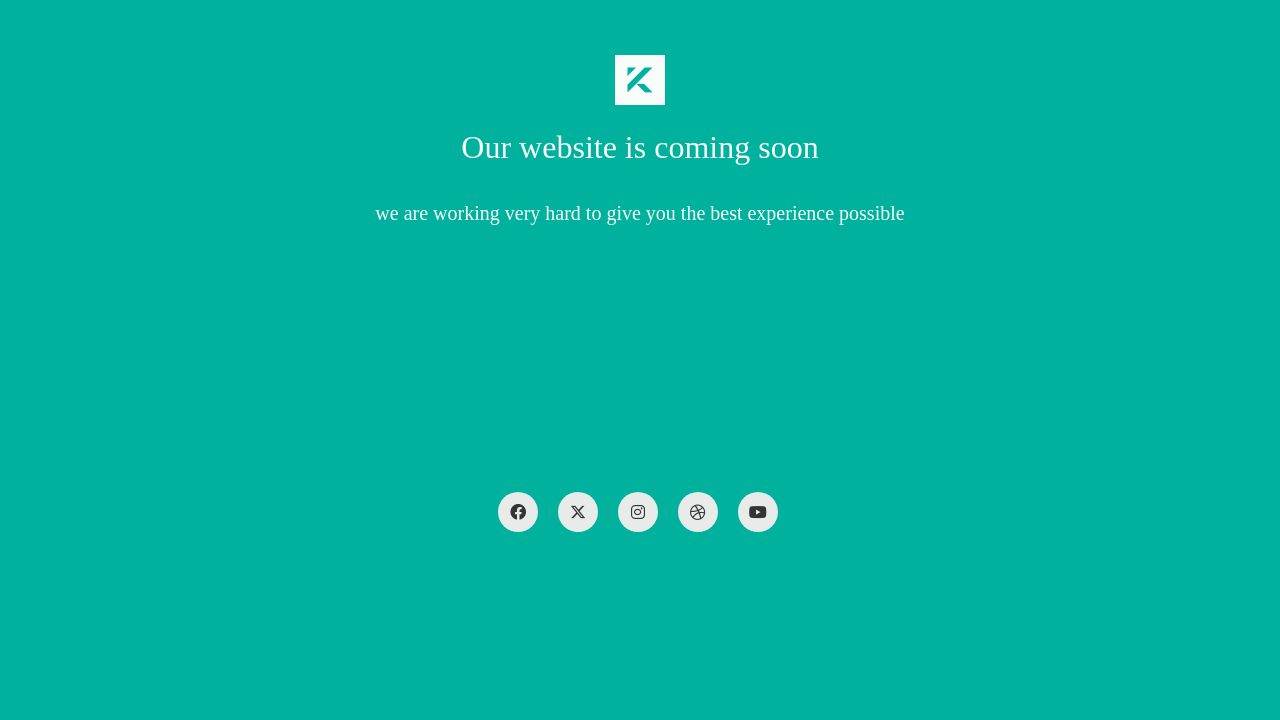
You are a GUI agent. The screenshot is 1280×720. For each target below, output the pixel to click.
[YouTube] (758, 512)
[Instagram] (638, 512)
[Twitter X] (578, 512)
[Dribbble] (698, 512)
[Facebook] (518, 512)
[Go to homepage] (640, 80)
